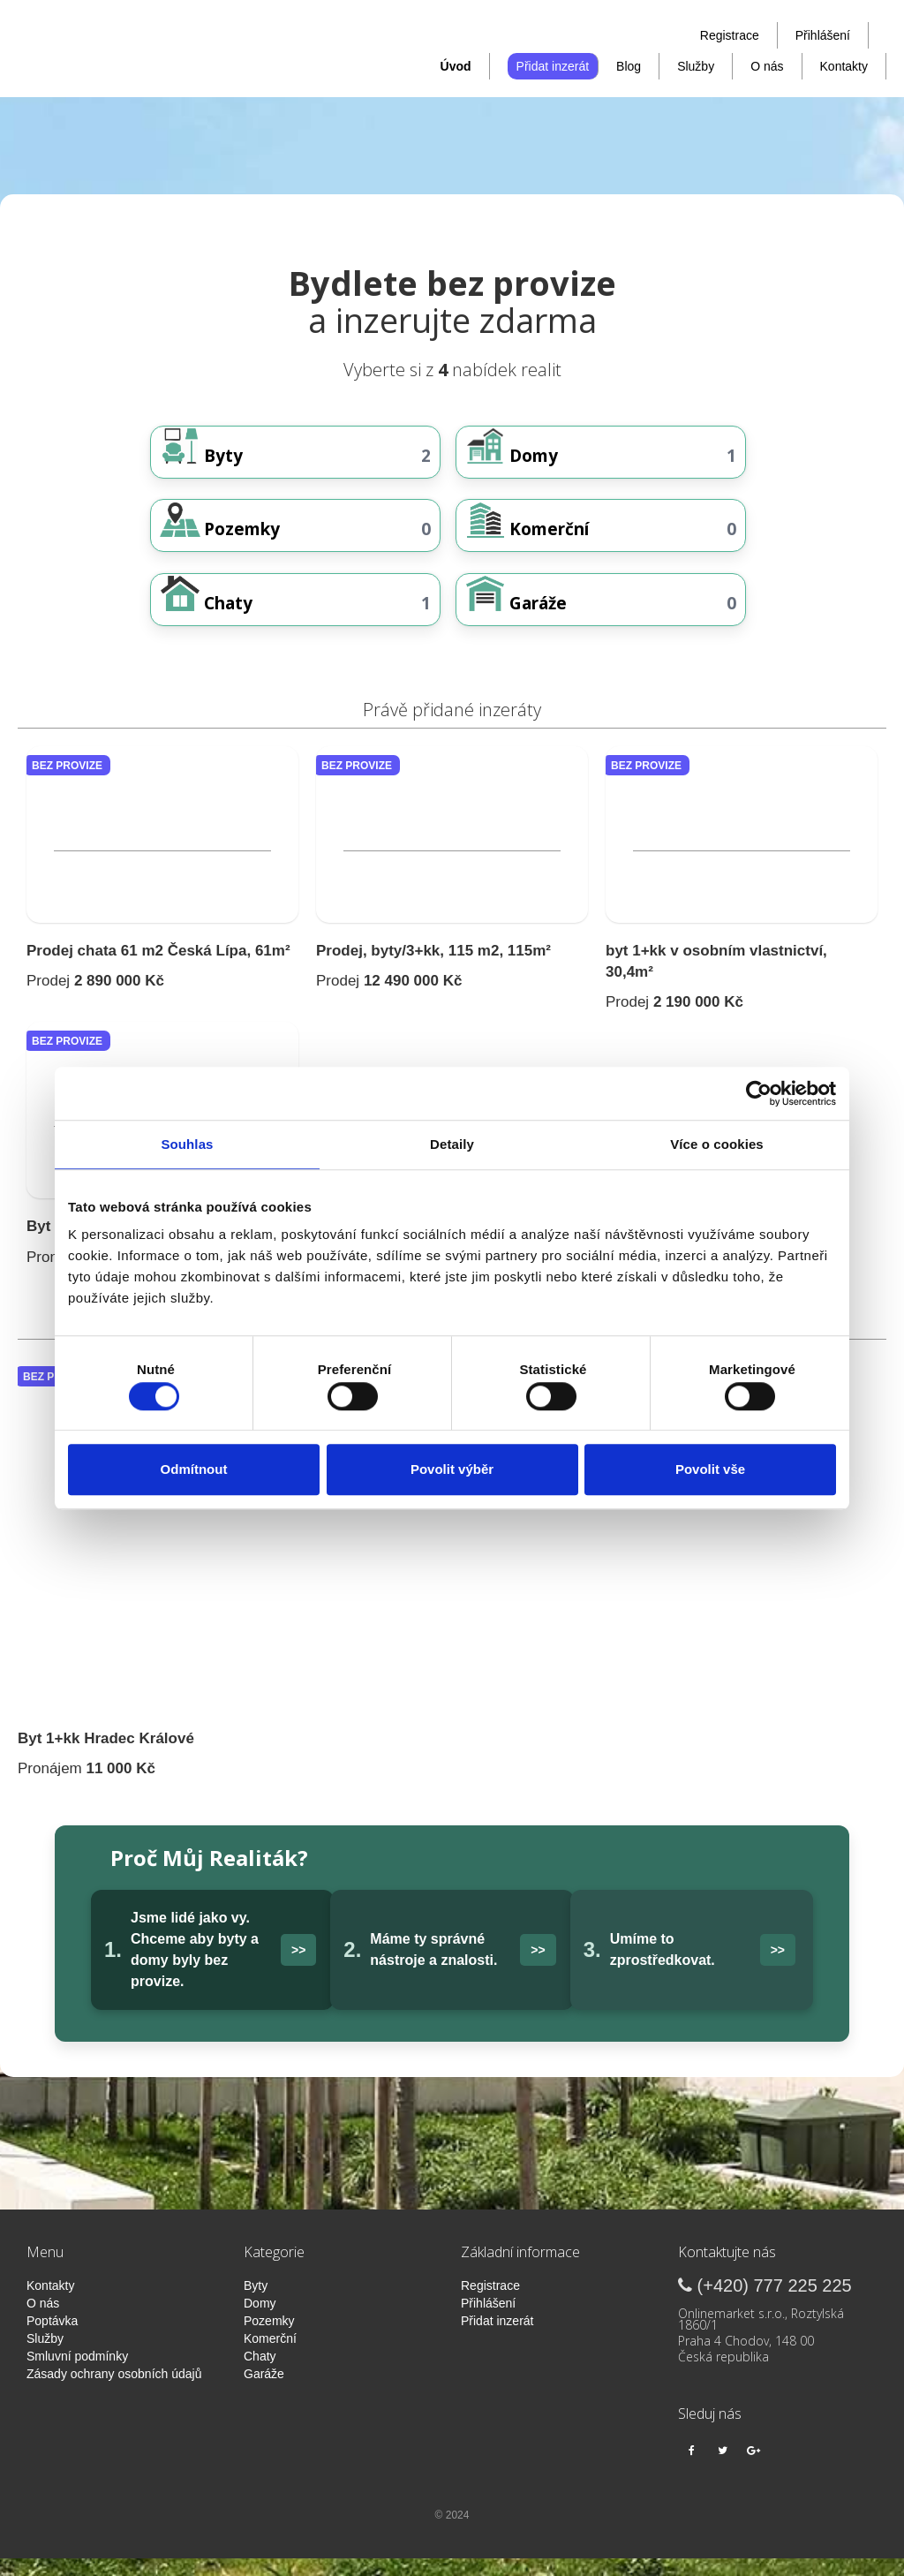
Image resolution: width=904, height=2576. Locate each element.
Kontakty (844, 66)
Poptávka (52, 2338)
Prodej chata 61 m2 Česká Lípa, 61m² (158, 968)
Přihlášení (822, 35)
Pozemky (269, 2338)
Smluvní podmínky (77, 2374)
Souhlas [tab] (187, 1144)
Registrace (729, 35)
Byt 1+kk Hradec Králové (106, 1756)
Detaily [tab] (452, 1144)
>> (298, 1967)
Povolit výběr (452, 1469)
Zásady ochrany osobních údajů (113, 2391)
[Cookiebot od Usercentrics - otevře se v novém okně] (759, 1093)
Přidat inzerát (552, 66)
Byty (255, 2303)
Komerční (270, 2356)
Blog (628, 66)
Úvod (456, 66)
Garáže (264, 2391)
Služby (695, 66)
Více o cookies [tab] (717, 1144)
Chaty (260, 2374)
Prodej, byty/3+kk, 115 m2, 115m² (433, 968)
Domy (260, 2321)
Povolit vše (710, 1469)
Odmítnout (194, 1469)
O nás (766, 66)
